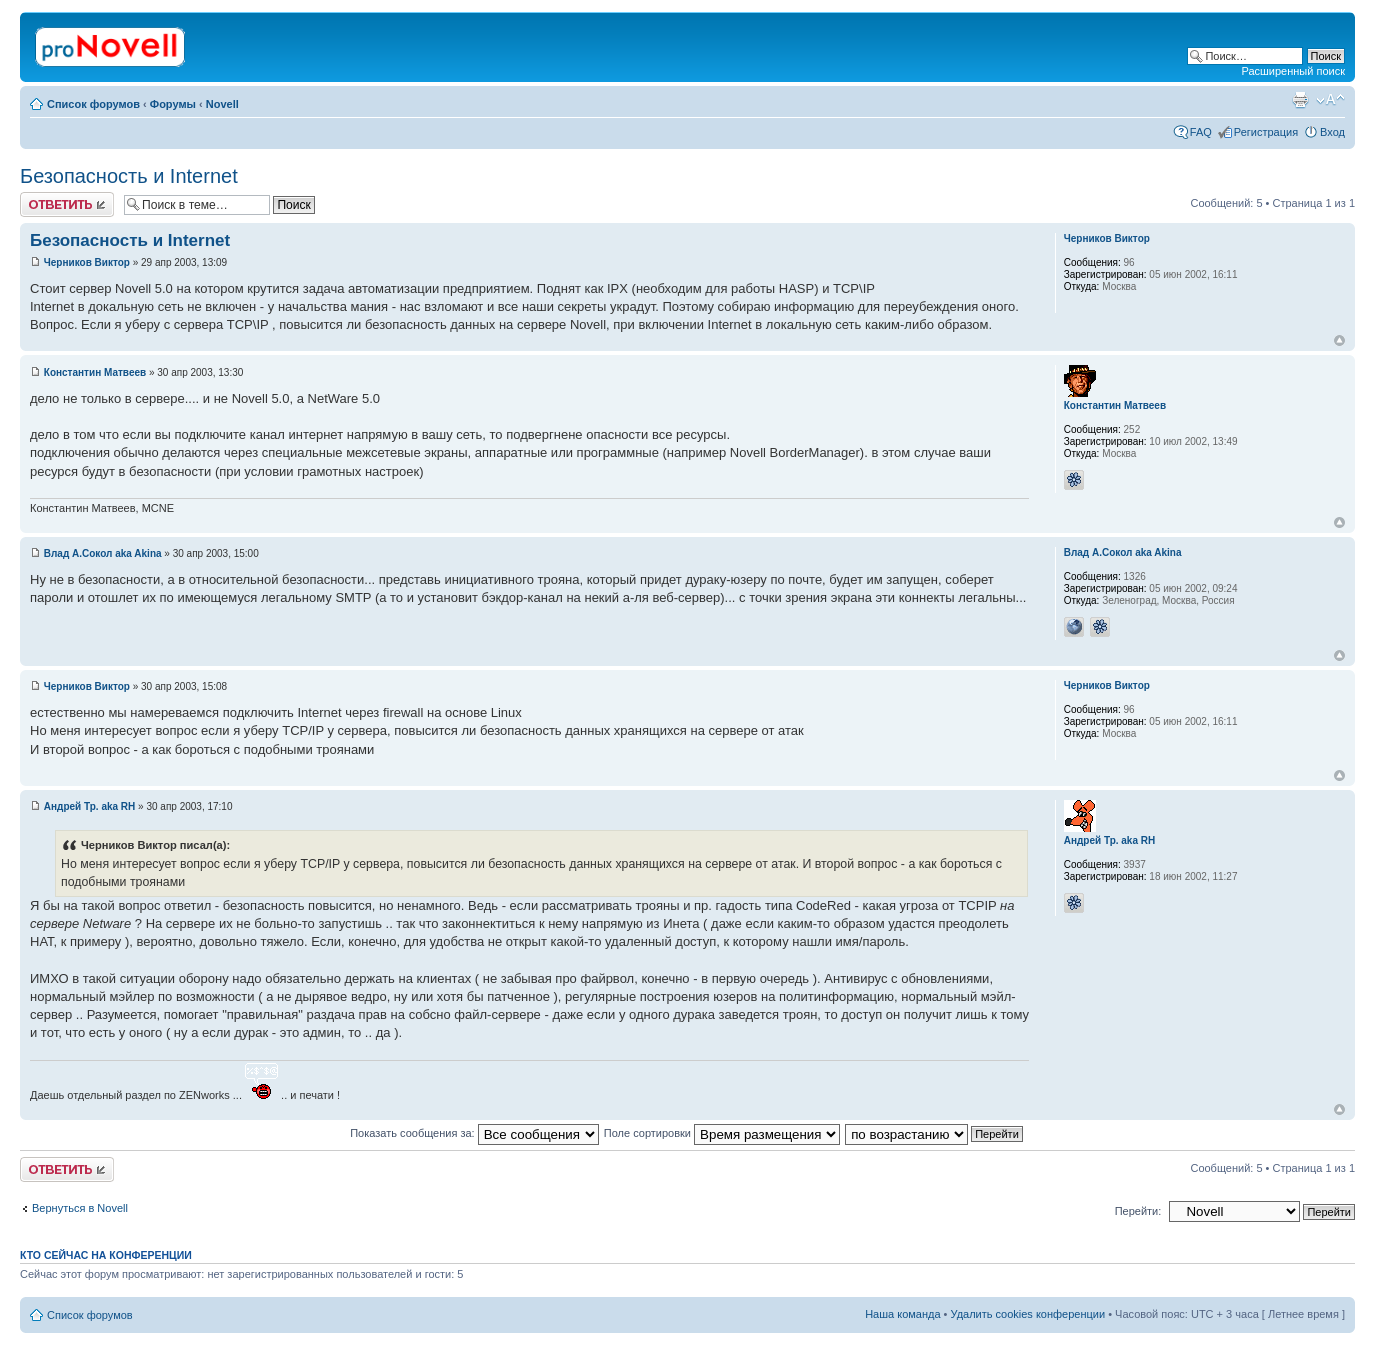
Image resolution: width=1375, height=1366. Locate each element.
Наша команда (902, 1314)
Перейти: (1138, 1211)
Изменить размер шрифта (1330, 100)
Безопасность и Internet (129, 176)
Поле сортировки (722, 1133)
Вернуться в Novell (80, 1208)
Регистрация (1266, 132)
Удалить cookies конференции (1028, 1314)
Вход (1332, 132)
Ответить (67, 204)
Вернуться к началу (1339, 340)
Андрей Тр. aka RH (90, 806)
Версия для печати (1300, 100)
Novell (222, 104)
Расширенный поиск (1293, 71)
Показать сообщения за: (474, 1133)
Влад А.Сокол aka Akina (103, 553)
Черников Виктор (87, 262)
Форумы (173, 104)
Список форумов (93, 104)
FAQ (1201, 132)
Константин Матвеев (95, 372)
